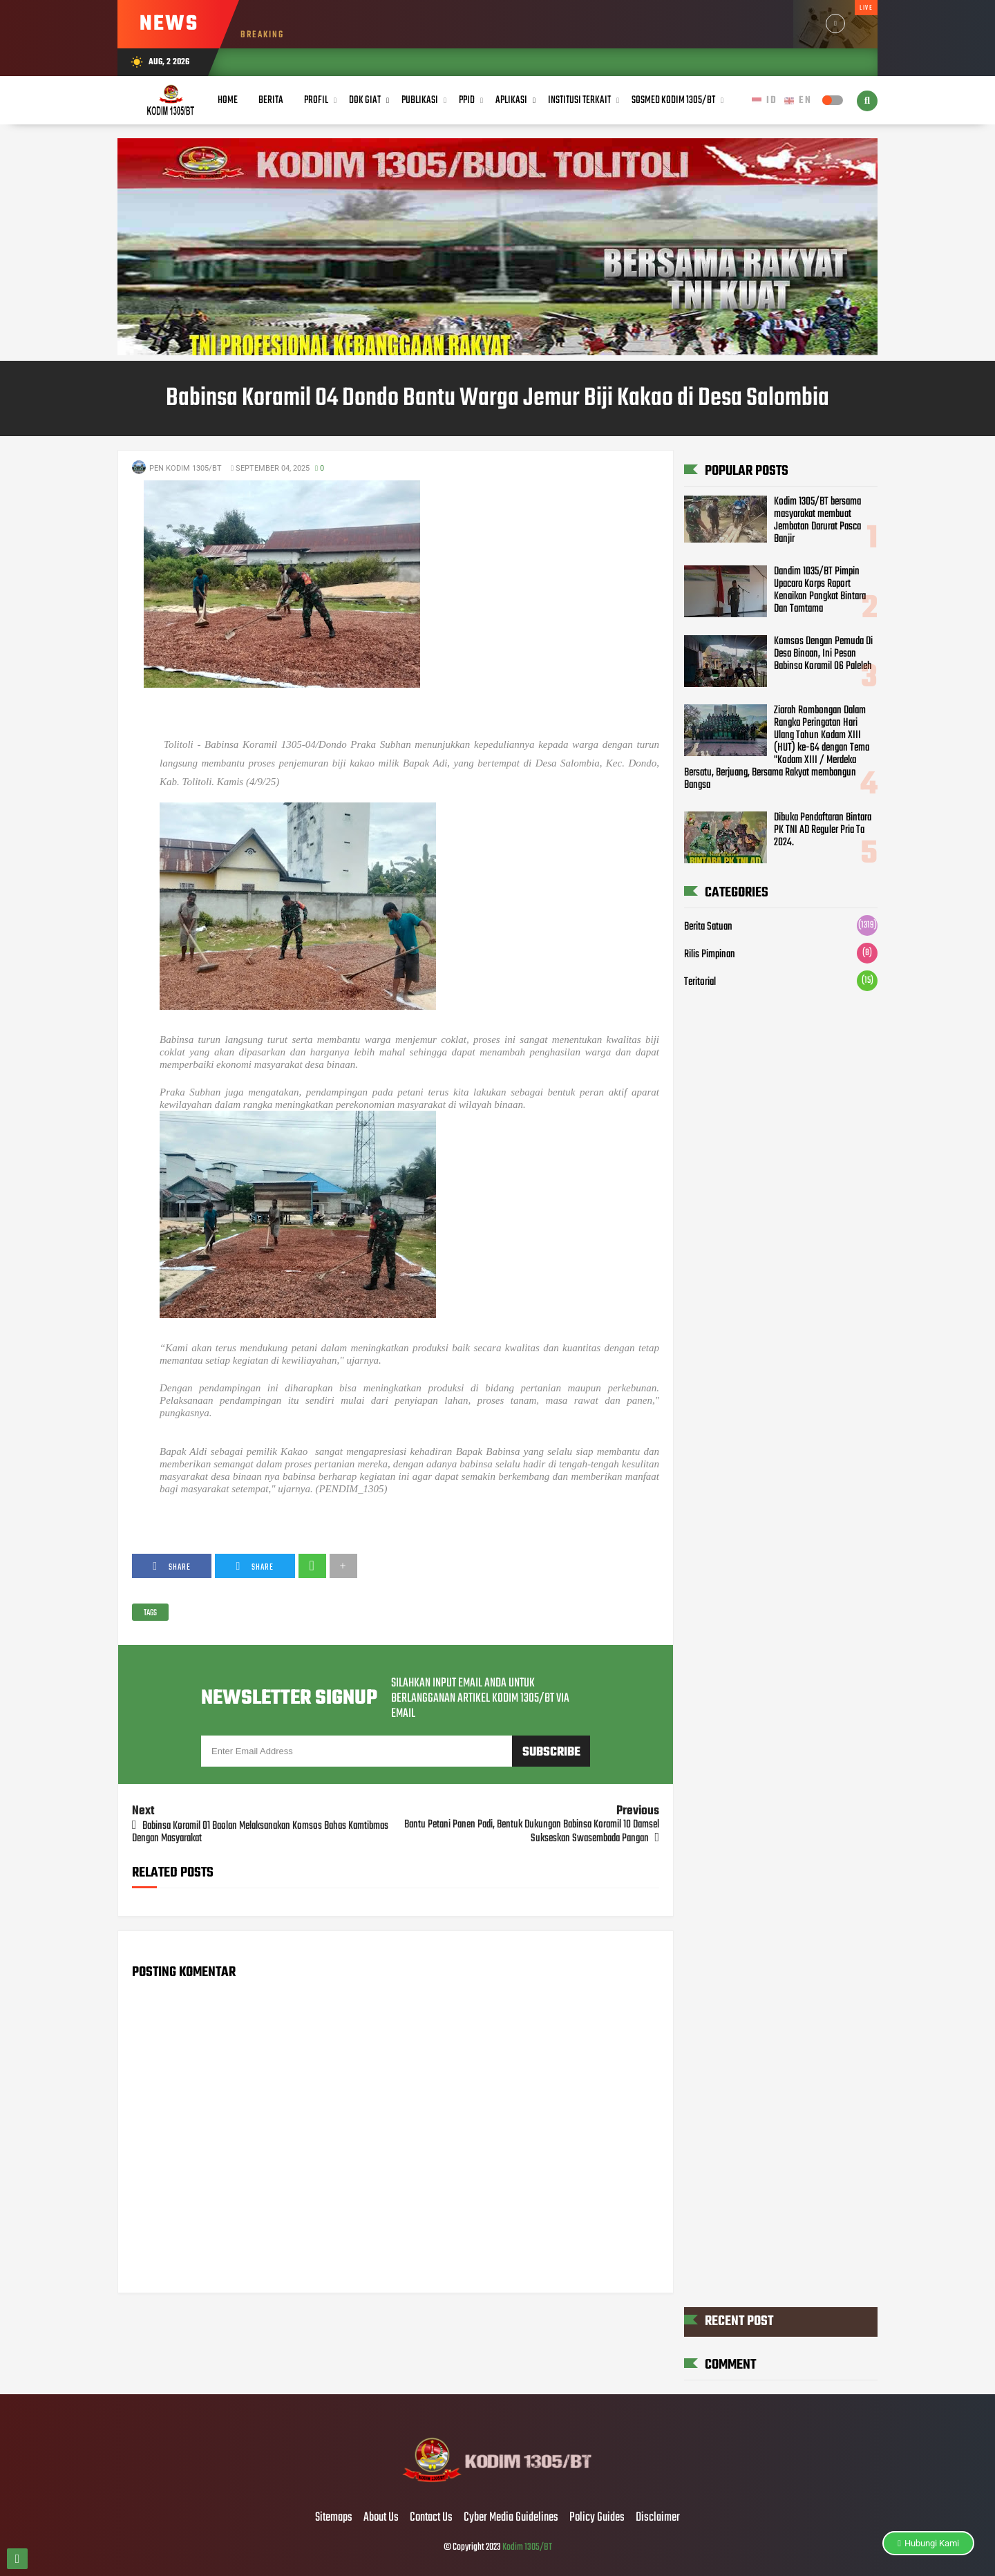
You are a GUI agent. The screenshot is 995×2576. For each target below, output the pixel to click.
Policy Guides (597, 2518)
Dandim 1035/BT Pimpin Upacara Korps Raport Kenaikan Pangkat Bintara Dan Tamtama (820, 590)
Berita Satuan (708, 927)
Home (228, 100)
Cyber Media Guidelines (511, 2518)
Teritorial (700, 982)
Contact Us (431, 2518)
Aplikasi (511, 100)
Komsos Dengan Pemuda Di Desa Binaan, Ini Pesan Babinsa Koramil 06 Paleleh (823, 653)
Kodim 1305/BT (527, 2547)
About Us (381, 2518)
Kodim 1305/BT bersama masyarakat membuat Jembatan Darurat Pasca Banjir (817, 520)
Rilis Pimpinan (709, 954)
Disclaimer (658, 2518)
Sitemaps (333, 2518)
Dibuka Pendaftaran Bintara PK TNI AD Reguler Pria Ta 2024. (822, 830)
